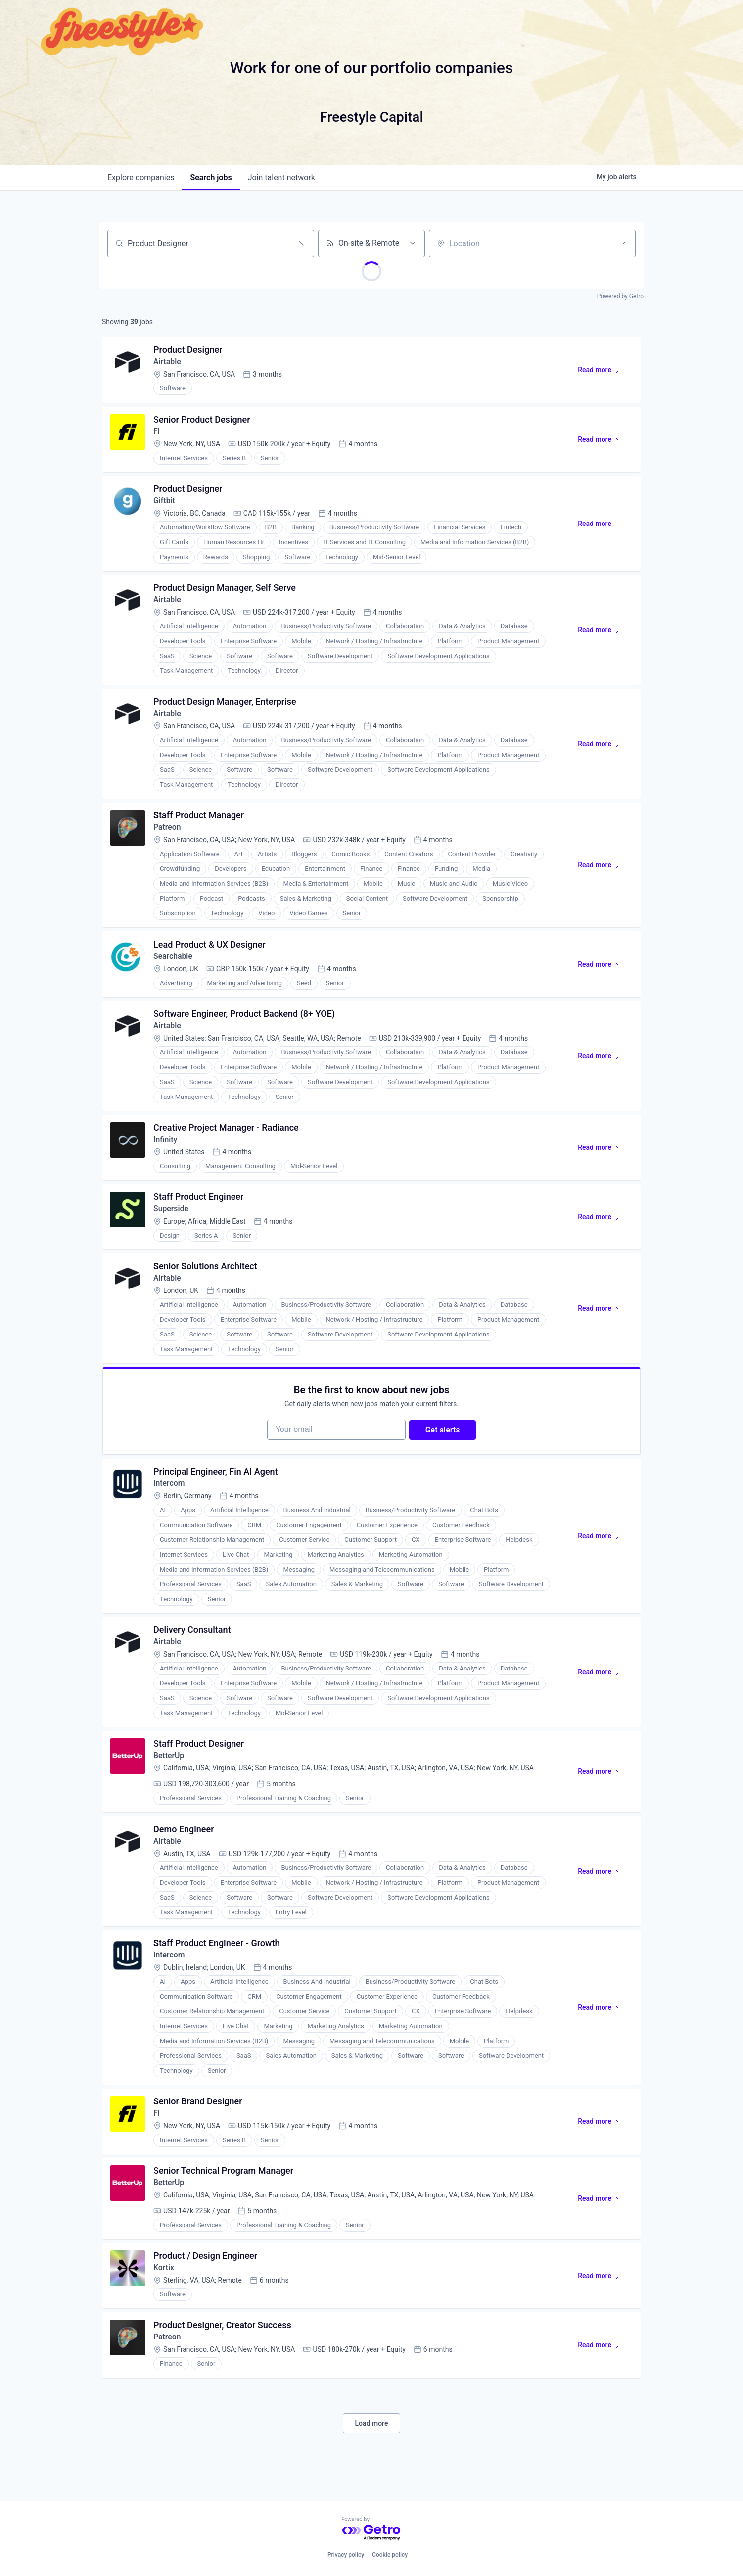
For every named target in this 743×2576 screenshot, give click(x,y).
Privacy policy (345, 2554)
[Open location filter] (623, 243)
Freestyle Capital (371, 117)
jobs (211, 177)
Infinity (166, 1147)
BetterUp (169, 1770)
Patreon (168, 832)
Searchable (173, 962)
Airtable (168, 362)
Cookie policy (390, 2554)
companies (140, 177)
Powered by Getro (620, 296)
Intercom (170, 1496)
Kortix (164, 2286)
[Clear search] (301, 243)
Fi (157, 432)
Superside (171, 1217)
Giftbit (165, 503)
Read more (603, 373)
